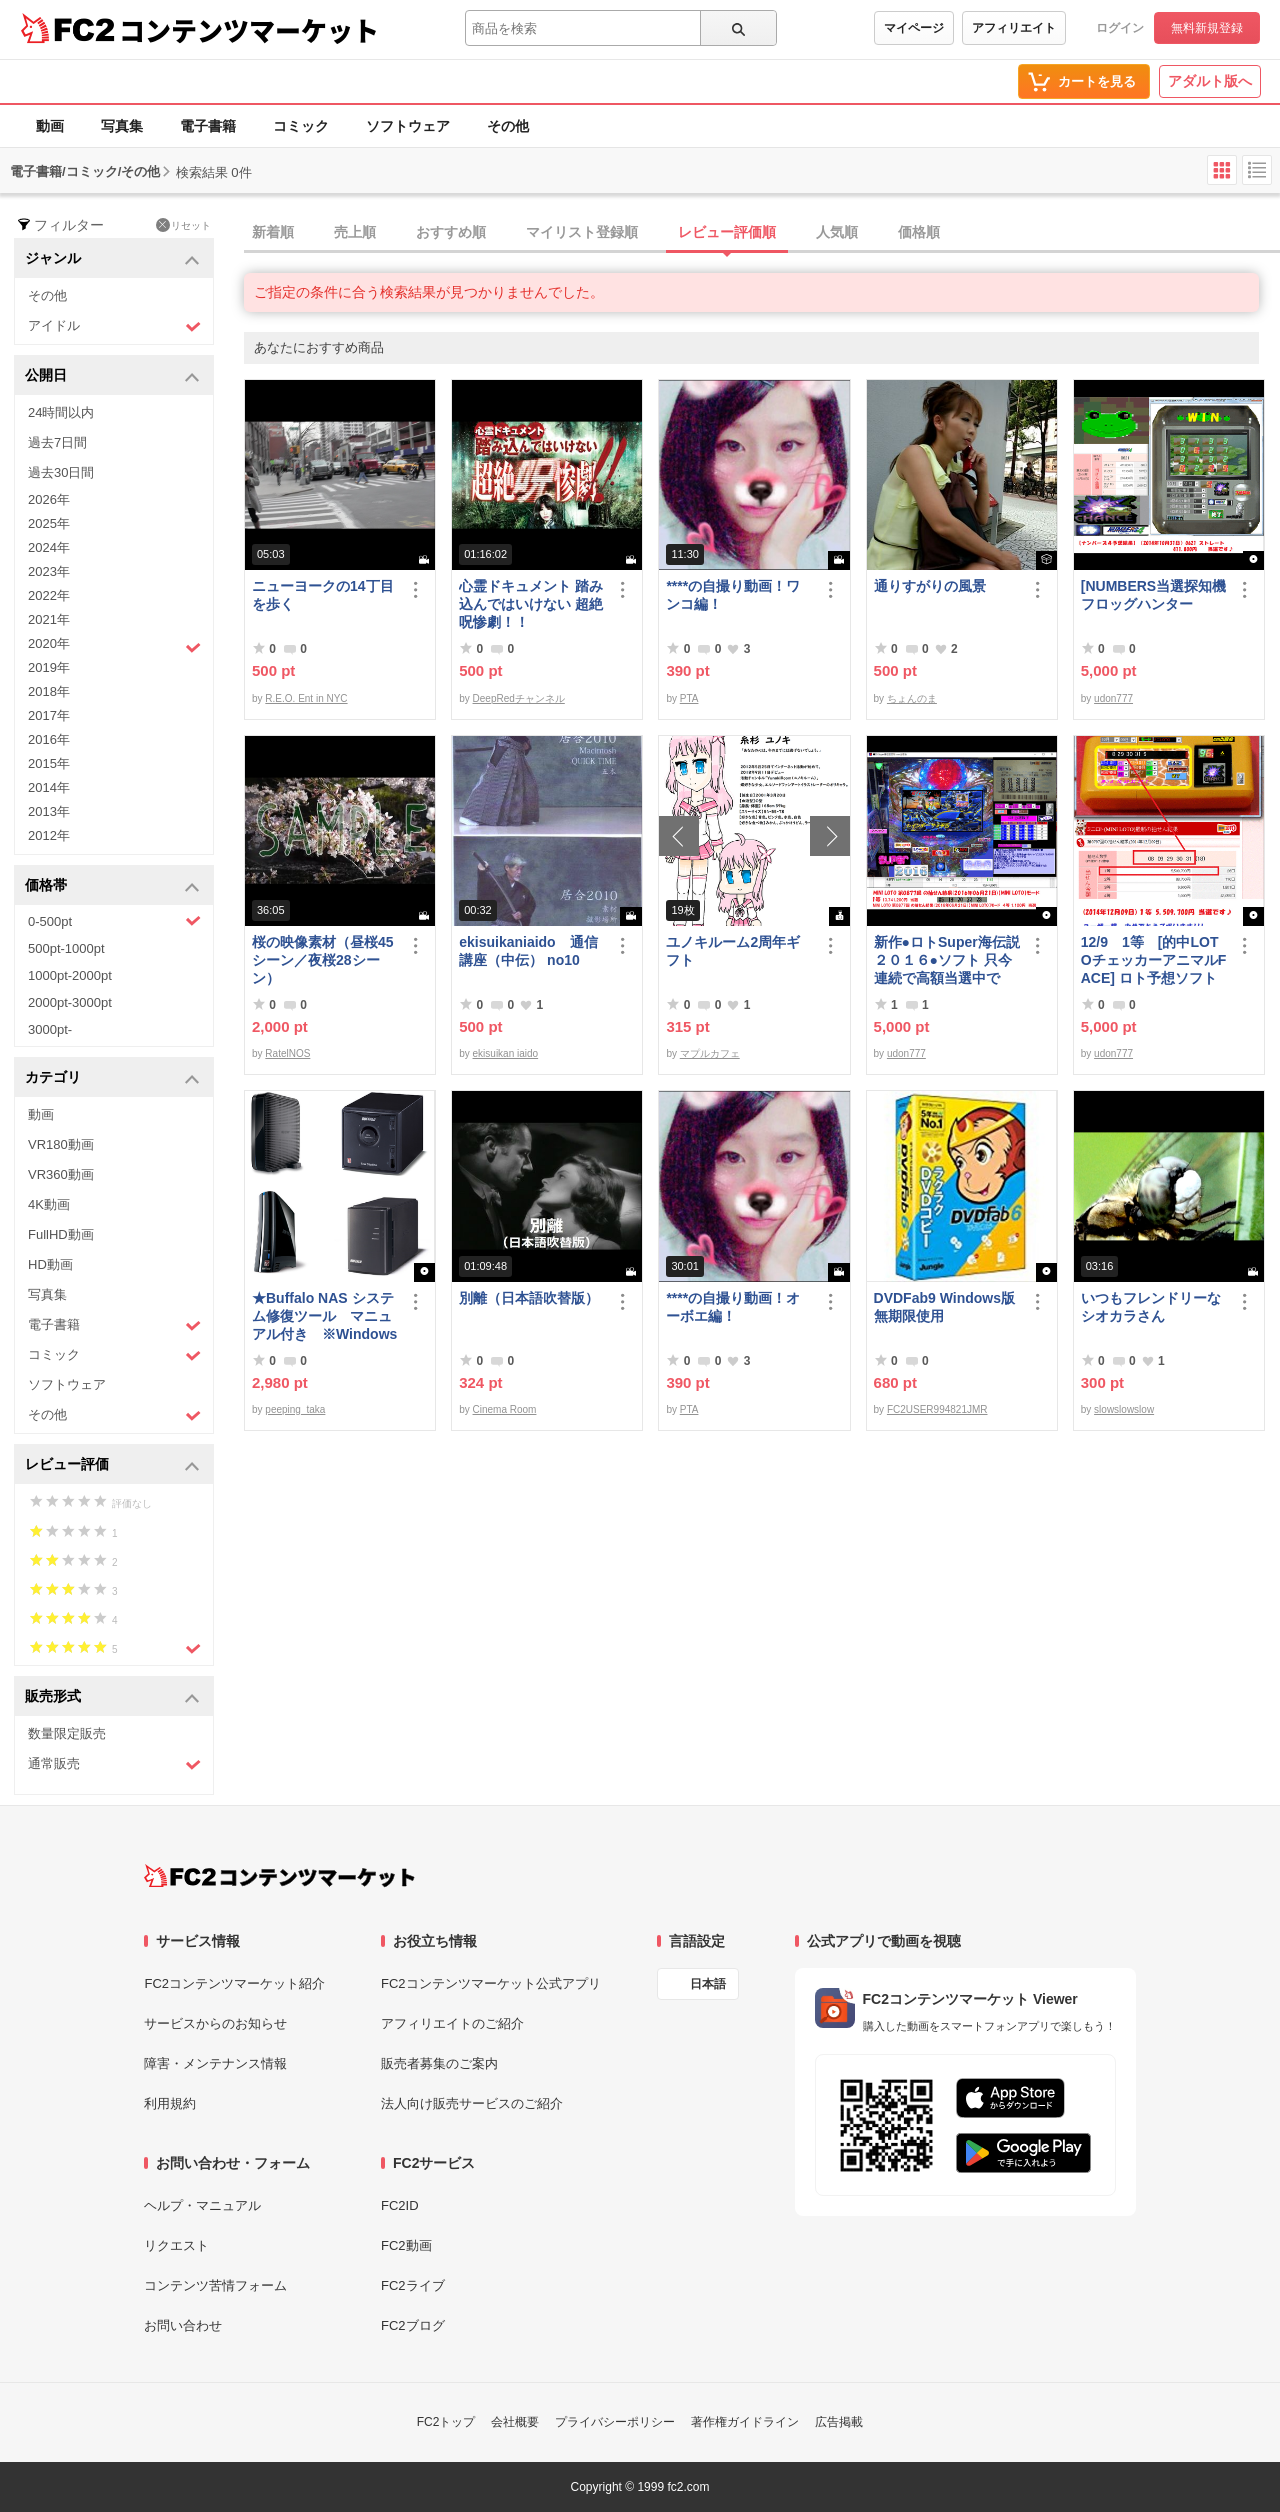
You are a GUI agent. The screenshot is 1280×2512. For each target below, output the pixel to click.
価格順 (919, 232)
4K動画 (49, 1204)
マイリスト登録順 (582, 232)
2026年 (49, 499)
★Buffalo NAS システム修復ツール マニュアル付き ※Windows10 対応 (324, 1316)
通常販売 (114, 1764)
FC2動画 (406, 2245)
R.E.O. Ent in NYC (306, 698)
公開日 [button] (112, 376)
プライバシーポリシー (615, 2422)
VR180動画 (61, 1144)
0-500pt (114, 921)
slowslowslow (1124, 1409)
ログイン (1120, 28)
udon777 (1113, 698)
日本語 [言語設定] (708, 1984)
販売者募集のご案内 (439, 2063)
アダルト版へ (1210, 81)
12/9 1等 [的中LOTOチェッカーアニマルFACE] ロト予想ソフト (1153, 960)
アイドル (114, 326)
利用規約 (170, 2103)
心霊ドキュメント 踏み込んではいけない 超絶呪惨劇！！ (531, 604)
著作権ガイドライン (745, 2422)
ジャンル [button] (112, 259)
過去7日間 (57, 442)
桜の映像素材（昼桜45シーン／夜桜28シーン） (323, 960)
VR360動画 (61, 1174)
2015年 (49, 763)
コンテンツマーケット (249, 30)
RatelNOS (287, 1053)
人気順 (837, 232)
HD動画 (50, 1264)
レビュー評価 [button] (112, 1465)
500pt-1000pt (66, 948)
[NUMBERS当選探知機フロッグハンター (1153, 595)
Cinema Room (505, 1409)
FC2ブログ (413, 2325)
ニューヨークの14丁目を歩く (323, 595)
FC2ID (400, 2205)
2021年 (49, 619)
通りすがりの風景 (930, 586)
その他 (508, 126)
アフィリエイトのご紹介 (452, 2023)
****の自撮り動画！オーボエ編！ (733, 1307)
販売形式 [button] (112, 1697)
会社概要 (515, 2422)
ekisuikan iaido (506, 1053)
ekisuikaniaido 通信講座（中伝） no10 (528, 951)
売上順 (355, 232)
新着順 (273, 232)
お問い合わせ (183, 2325)
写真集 (122, 126)
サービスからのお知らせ (215, 2023)
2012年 (49, 835)
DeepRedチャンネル (519, 698)
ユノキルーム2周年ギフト (733, 951)
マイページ (914, 28)
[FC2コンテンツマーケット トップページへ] (279, 1876)
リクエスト (176, 2245)
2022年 (49, 595)
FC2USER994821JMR (937, 1409)
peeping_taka (295, 1409)
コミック (301, 126)
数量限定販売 (67, 1733)
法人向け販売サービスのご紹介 (472, 2103)
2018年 (49, 691)
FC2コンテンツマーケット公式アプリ (491, 1983)
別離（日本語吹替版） (529, 1298)
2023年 (49, 571)
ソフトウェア (408, 126)
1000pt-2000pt (70, 975)
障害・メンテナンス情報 (215, 2063)
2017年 (49, 715)
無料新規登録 (1207, 28)
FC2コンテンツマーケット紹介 (234, 1983)
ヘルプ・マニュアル (202, 2205)
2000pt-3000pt (70, 1002)
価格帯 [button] (112, 886)
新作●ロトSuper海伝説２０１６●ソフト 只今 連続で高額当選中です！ (947, 960)
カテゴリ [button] (112, 1078)
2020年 (114, 646)
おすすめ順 (451, 232)
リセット (183, 225)
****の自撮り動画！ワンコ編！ (733, 595)
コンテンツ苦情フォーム (215, 2285)
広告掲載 (839, 2422)
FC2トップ (446, 2422)
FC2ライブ (413, 2285)
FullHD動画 (61, 1234)
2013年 (49, 811)
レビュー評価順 (727, 232)
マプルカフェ (710, 1053)
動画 (50, 126)
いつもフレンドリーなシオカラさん (1151, 1307)
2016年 (49, 739)
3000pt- (50, 1029)
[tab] (762, 233)
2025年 (49, 523)
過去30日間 (61, 472)
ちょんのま (912, 698)
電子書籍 (208, 126)
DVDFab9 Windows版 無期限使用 (947, 1307)
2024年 (49, 547)
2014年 (49, 787)
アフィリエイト (1014, 28)
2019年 (49, 667)
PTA (689, 698)
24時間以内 (61, 412)
